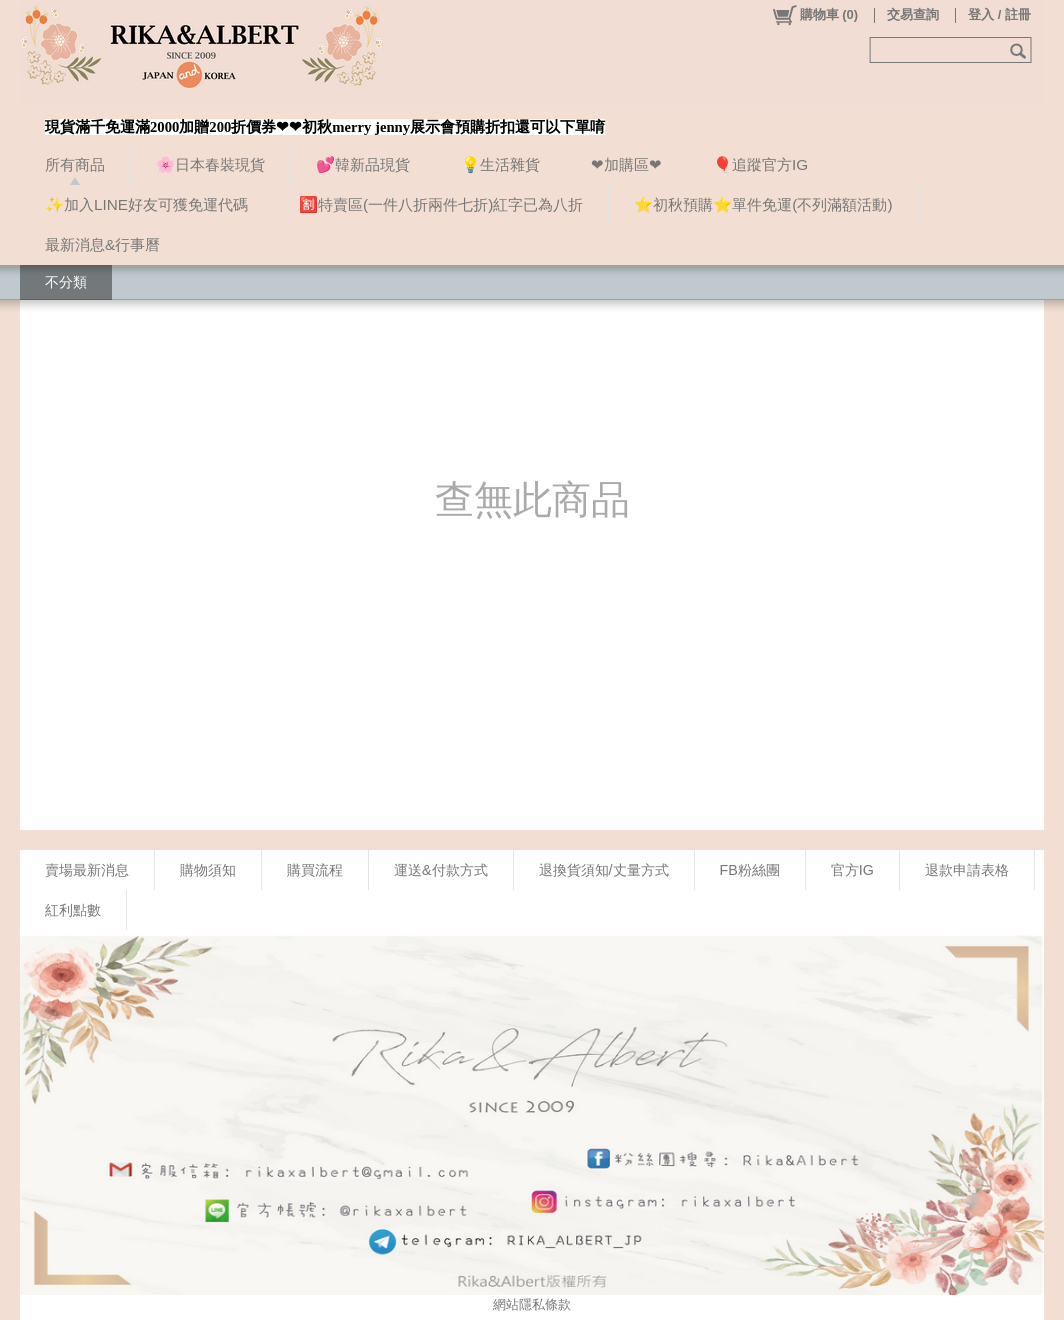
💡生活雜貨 (500, 164)
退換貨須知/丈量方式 (604, 870)
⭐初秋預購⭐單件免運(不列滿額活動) (763, 204)
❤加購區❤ (626, 164)
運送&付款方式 (441, 870)
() (814, 15)
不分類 (66, 282)
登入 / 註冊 (999, 14)
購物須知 (208, 870)
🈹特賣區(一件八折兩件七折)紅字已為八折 (441, 204)
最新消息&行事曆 (102, 244)
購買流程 (315, 870)
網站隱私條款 (532, 1304)
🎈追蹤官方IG (760, 164)
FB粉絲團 (750, 870)
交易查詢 (913, 14)
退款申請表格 (967, 870)
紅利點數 (73, 910)
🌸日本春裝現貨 (210, 164)
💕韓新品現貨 (363, 164)
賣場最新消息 (87, 870)
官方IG (852, 870)
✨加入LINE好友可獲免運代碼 (146, 204)
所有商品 (75, 164)
